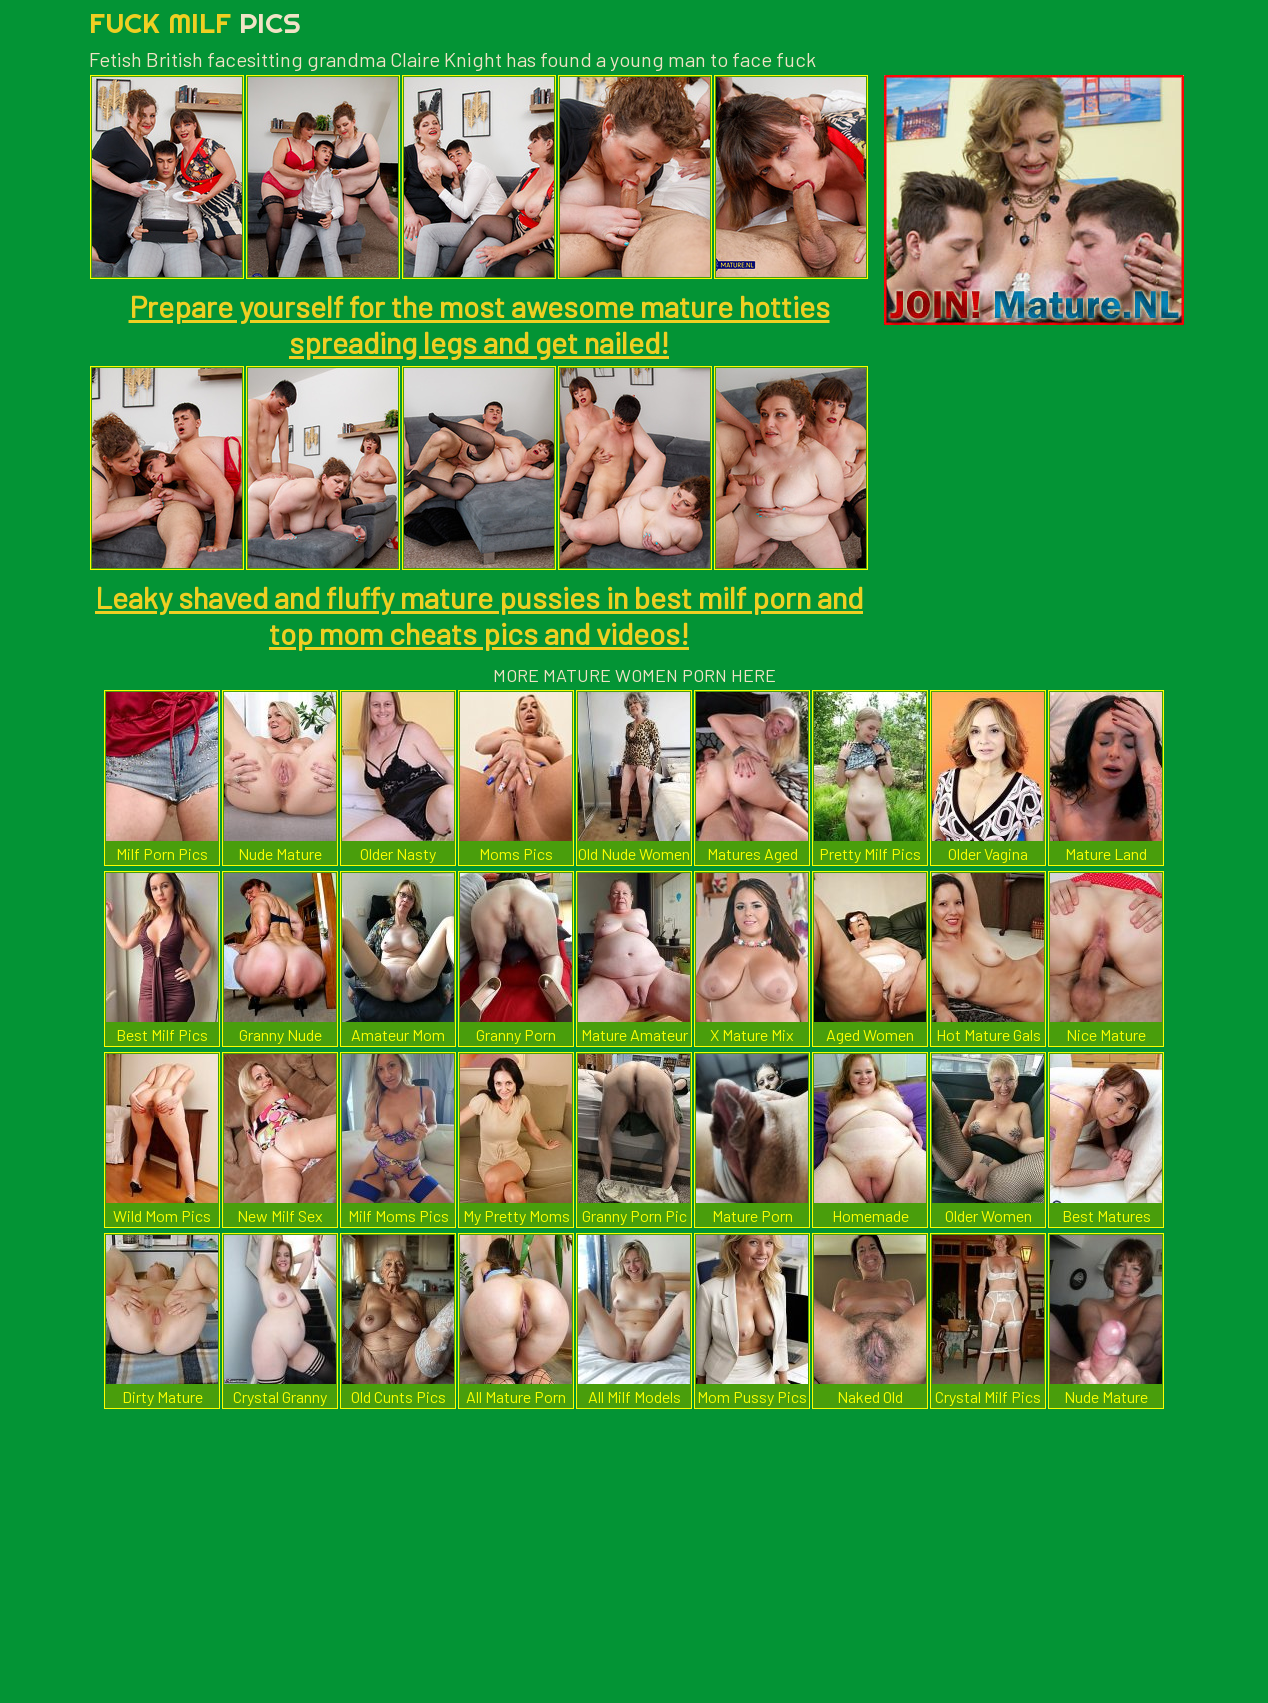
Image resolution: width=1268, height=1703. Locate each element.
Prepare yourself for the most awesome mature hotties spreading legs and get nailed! (479, 324)
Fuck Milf (195, 22)
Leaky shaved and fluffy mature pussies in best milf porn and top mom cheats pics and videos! (479, 615)
